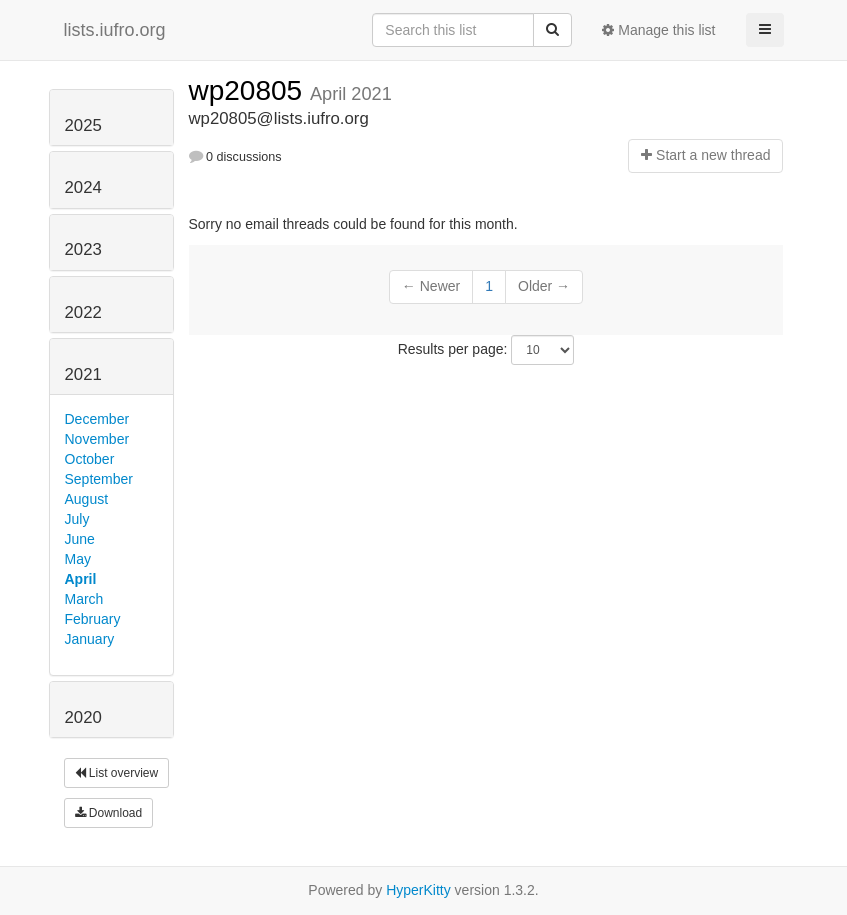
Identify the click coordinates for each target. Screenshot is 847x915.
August (87, 499)
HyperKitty (418, 890)
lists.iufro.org (115, 30)
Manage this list (658, 30)
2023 (83, 249)
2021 (83, 374)
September (99, 479)
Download (109, 813)
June (80, 539)
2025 (83, 125)
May (78, 559)
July (77, 519)
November (97, 439)
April (81, 579)
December (97, 419)
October (90, 459)
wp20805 (249, 90)
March (84, 599)
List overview (117, 773)
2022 (83, 312)
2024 (83, 187)
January (90, 639)
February (93, 619)
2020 (83, 717)
